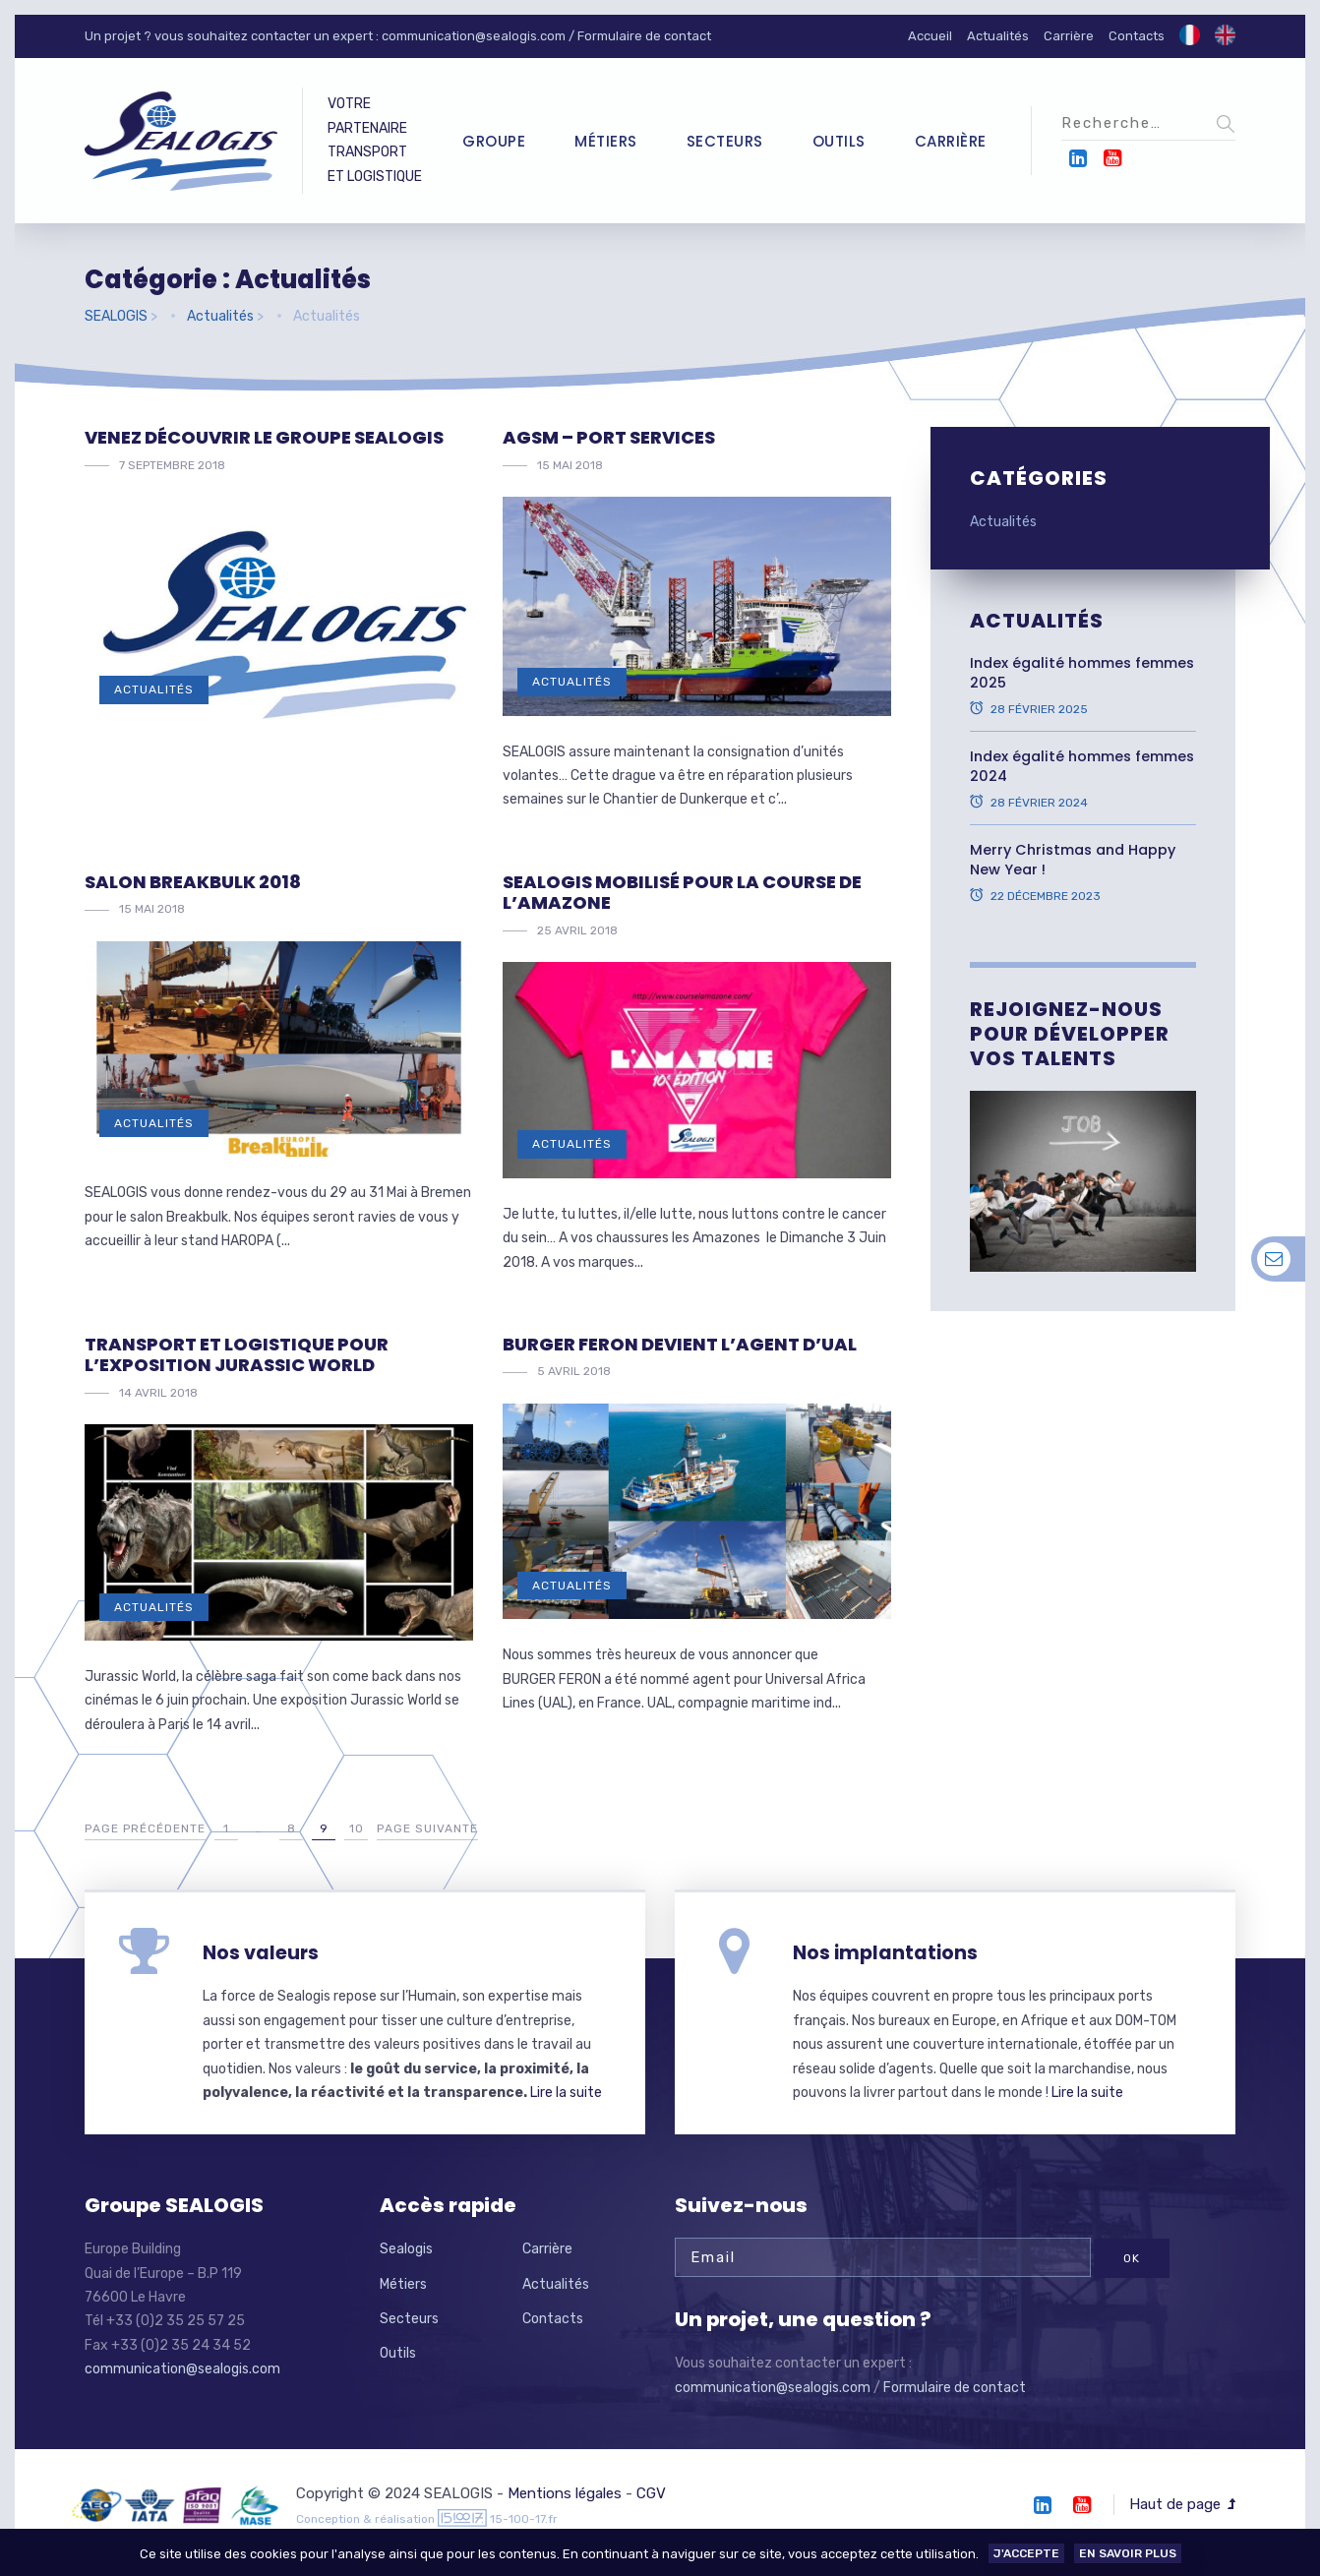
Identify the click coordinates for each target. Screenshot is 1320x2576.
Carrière (1069, 36)
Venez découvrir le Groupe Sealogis (264, 437)
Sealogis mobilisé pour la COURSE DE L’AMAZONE (682, 892)
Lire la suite (566, 2092)
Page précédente (145, 1828)
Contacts (1137, 36)
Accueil (930, 36)
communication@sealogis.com (474, 36)
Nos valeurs (261, 1953)
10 (356, 1828)
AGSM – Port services (609, 437)
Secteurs (725, 141)
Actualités (998, 36)
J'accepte (1026, 2553)
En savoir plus (1127, 2553)
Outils (839, 141)
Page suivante (427, 1828)
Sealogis (406, 2249)
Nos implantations (885, 1953)
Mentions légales (565, 2493)
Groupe (493, 141)
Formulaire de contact (644, 36)
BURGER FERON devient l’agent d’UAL (680, 1344)
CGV (651, 2493)
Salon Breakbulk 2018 (193, 881)
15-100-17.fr (524, 2519)
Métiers (605, 141)
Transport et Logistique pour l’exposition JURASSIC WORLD (237, 1355)
